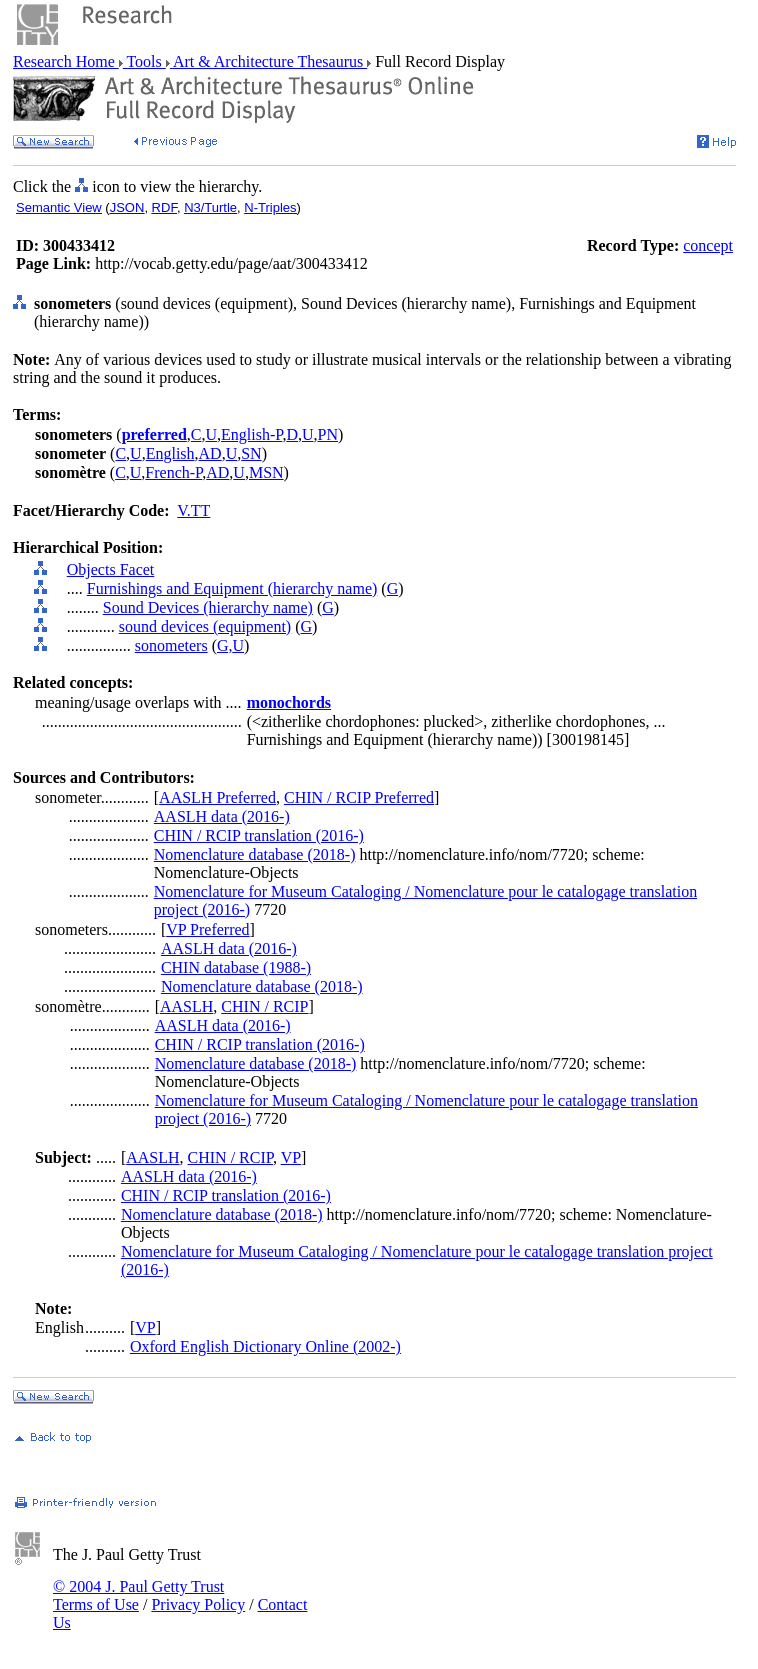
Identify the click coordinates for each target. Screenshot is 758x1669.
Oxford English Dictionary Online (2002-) (265, 1346)
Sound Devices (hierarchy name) (208, 607)
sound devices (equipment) (205, 626)
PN (328, 434)
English (170, 453)
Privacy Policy (198, 1604)
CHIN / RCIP (264, 1006)
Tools (144, 61)
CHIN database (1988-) (236, 967)
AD (210, 453)
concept (708, 245)
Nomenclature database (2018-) (255, 854)
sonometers (171, 645)
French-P (173, 472)
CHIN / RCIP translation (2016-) (259, 835)
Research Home (66, 61)
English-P (251, 434)
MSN (266, 472)
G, (225, 645)
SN (251, 453)
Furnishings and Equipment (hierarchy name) (232, 588)
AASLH (186, 1006)
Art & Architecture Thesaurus (268, 61)
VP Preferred (207, 929)
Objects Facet (111, 569)
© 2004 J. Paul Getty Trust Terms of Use (138, 1595)
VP (291, 1157)
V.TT (193, 510)
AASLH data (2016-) (222, 816)
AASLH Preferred (217, 797)
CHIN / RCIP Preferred (359, 797)
